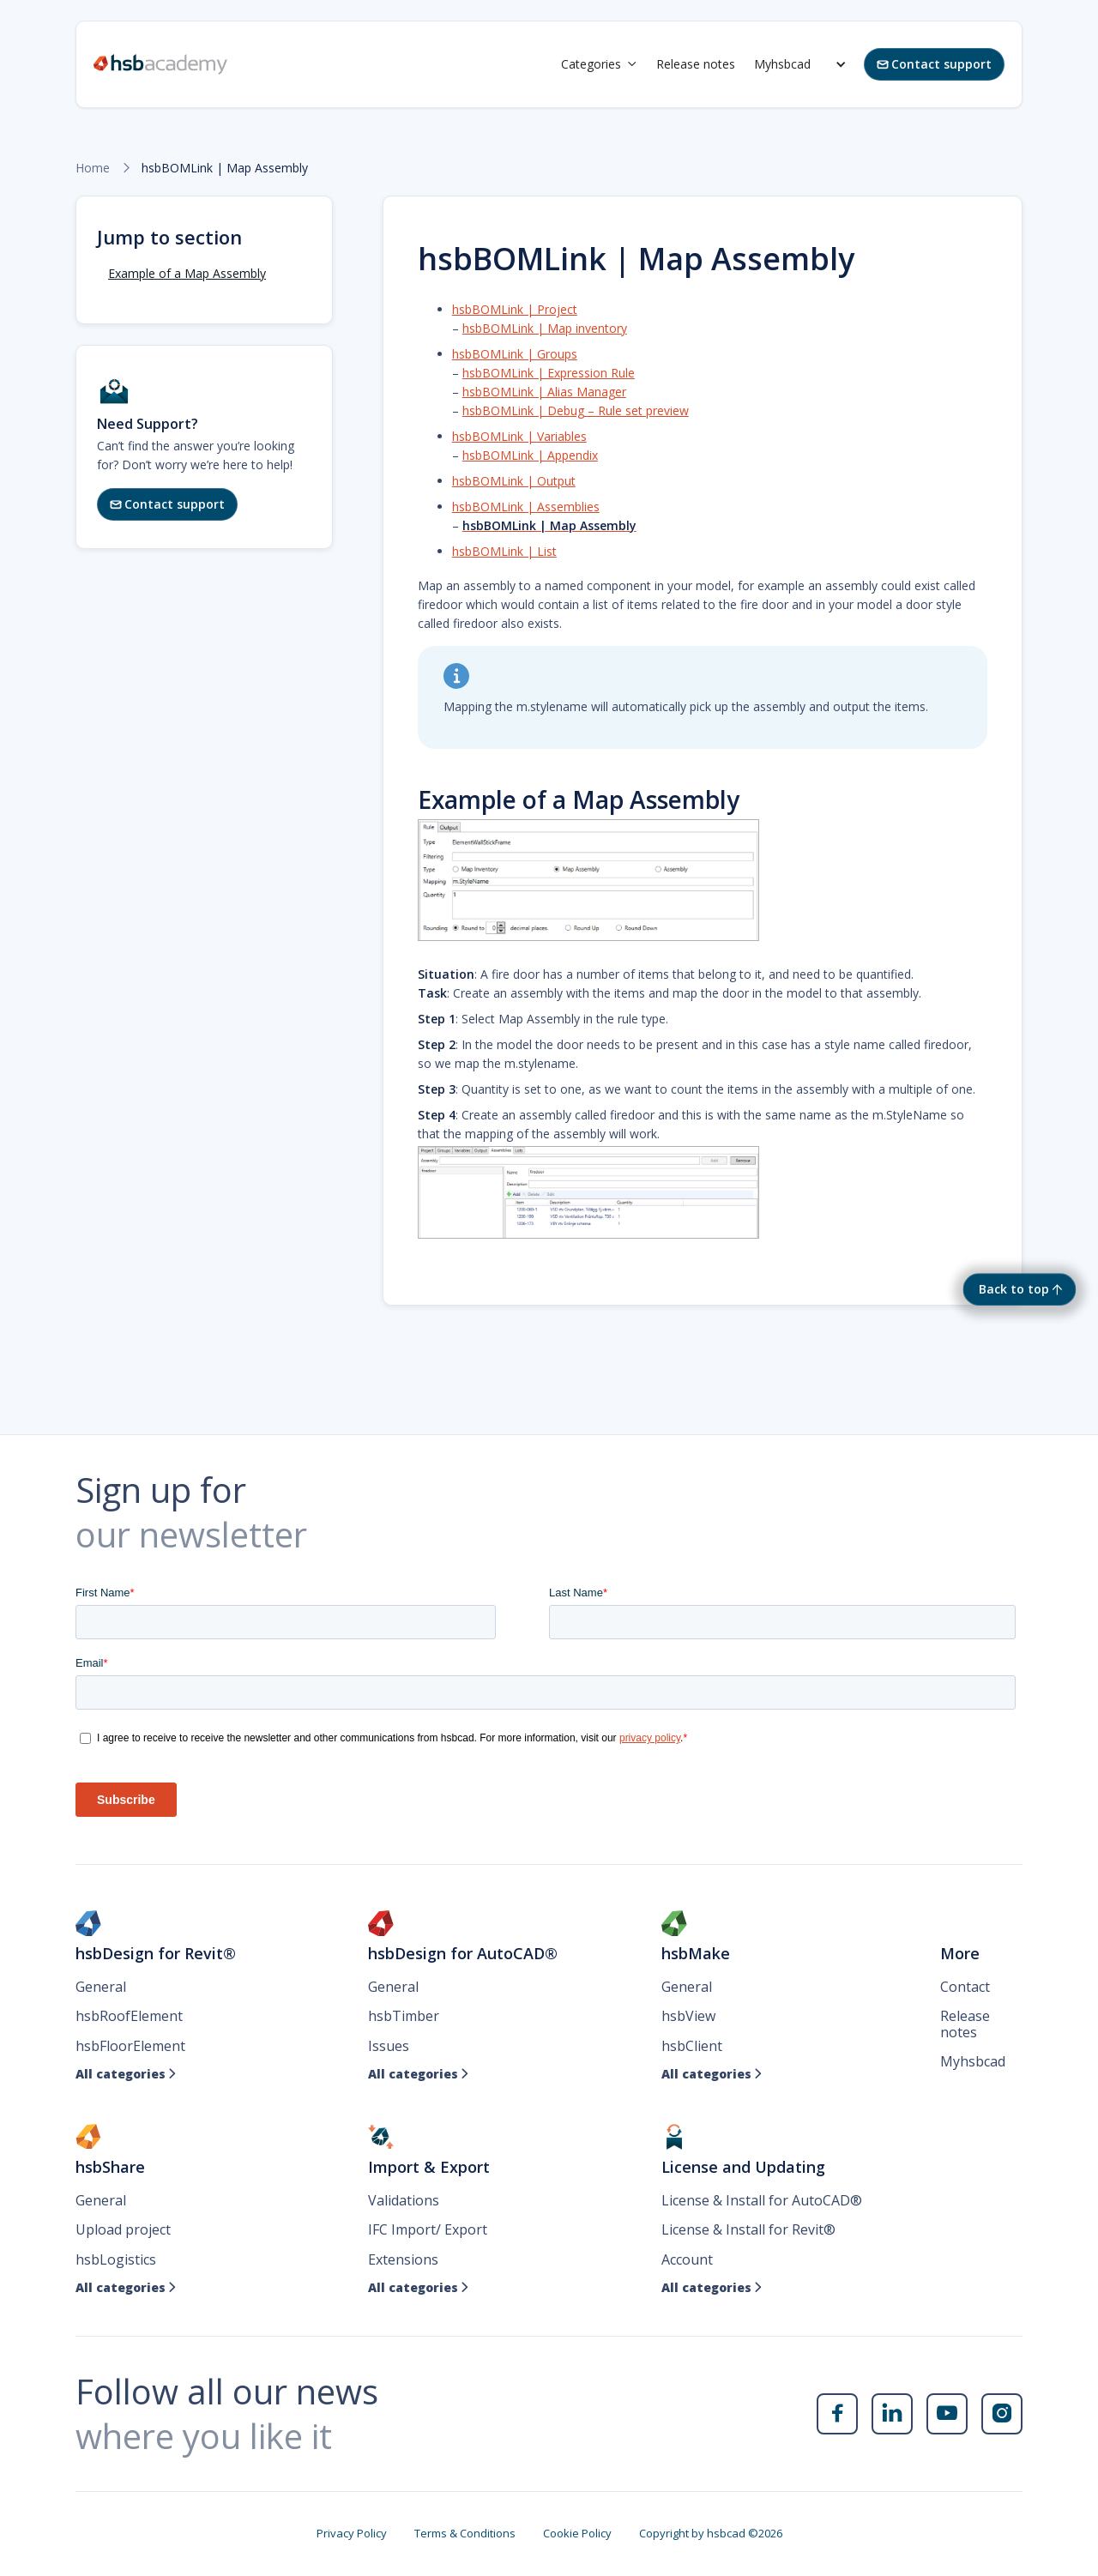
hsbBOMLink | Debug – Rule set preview (575, 410)
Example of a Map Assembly (187, 273)
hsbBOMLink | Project (514, 309)
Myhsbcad (782, 64)
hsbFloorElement (130, 2046)
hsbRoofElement (129, 2016)
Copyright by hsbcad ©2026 (710, 2533)
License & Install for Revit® (748, 2229)
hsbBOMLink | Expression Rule (548, 373)
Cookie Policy (577, 2533)
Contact (965, 1986)
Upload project (123, 2229)
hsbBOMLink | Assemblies (526, 506)
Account (687, 2259)
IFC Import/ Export (427, 2229)
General (100, 1986)
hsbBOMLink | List (504, 551)
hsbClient (691, 2046)
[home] (160, 64)
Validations (403, 2200)
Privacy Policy (352, 2533)
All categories (126, 2074)
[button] (599, 64)
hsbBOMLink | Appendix (530, 455)
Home (92, 168)
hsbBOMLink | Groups (514, 354)
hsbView (688, 2016)
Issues (388, 2046)
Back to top (1014, 1289)
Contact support (934, 64)
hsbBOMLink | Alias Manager (544, 391)
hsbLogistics (115, 2259)
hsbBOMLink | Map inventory (544, 328)
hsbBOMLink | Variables (519, 436)
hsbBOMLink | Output (514, 481)
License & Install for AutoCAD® (761, 2200)
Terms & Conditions (465, 2533)
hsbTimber (403, 2016)
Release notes (695, 64)
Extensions (403, 2259)
